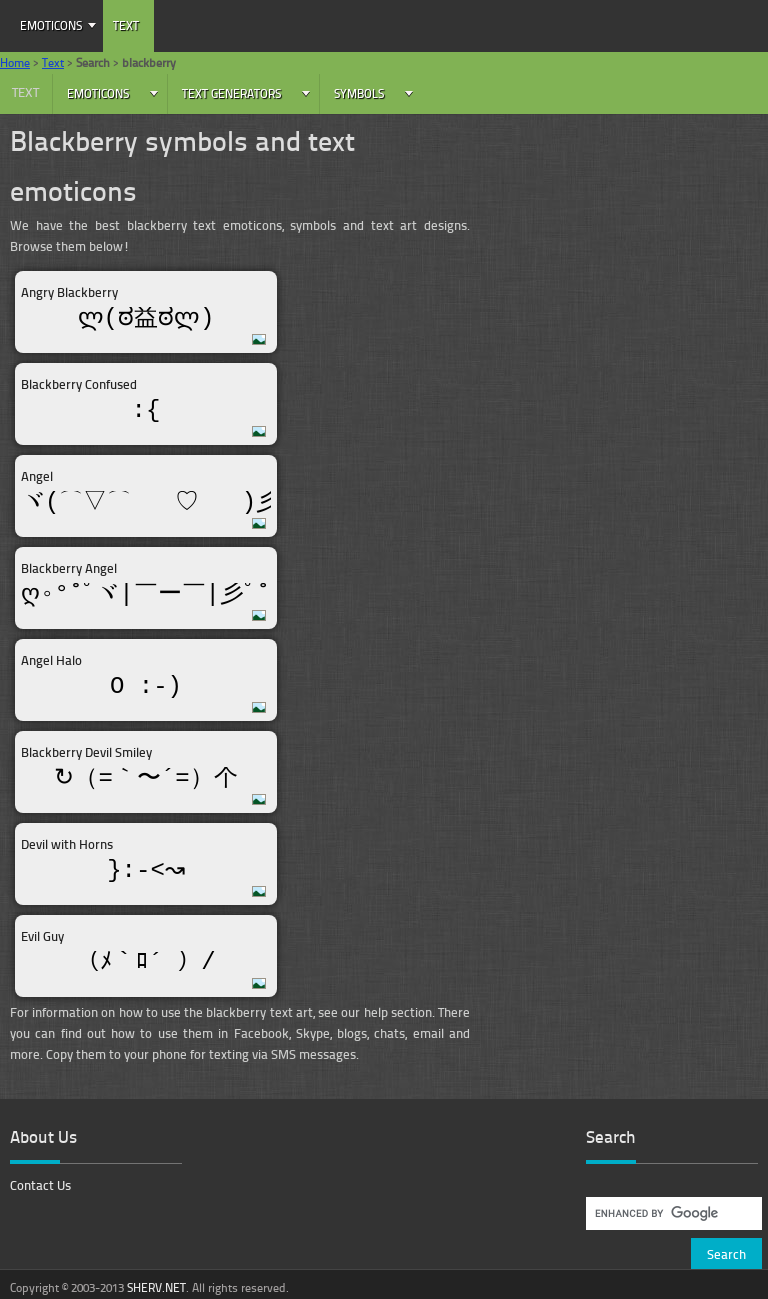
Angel (37, 476)
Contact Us (40, 1185)
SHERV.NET (156, 1287)
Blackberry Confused (79, 384)
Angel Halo (51, 660)
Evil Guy (42, 936)
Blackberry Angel (69, 568)
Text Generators (231, 93)
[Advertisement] (629, 265)
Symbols (359, 93)
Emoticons (51, 25)
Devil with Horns (67, 844)
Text (126, 25)
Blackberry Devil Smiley (86, 752)
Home (15, 62)
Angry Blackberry (69, 292)
